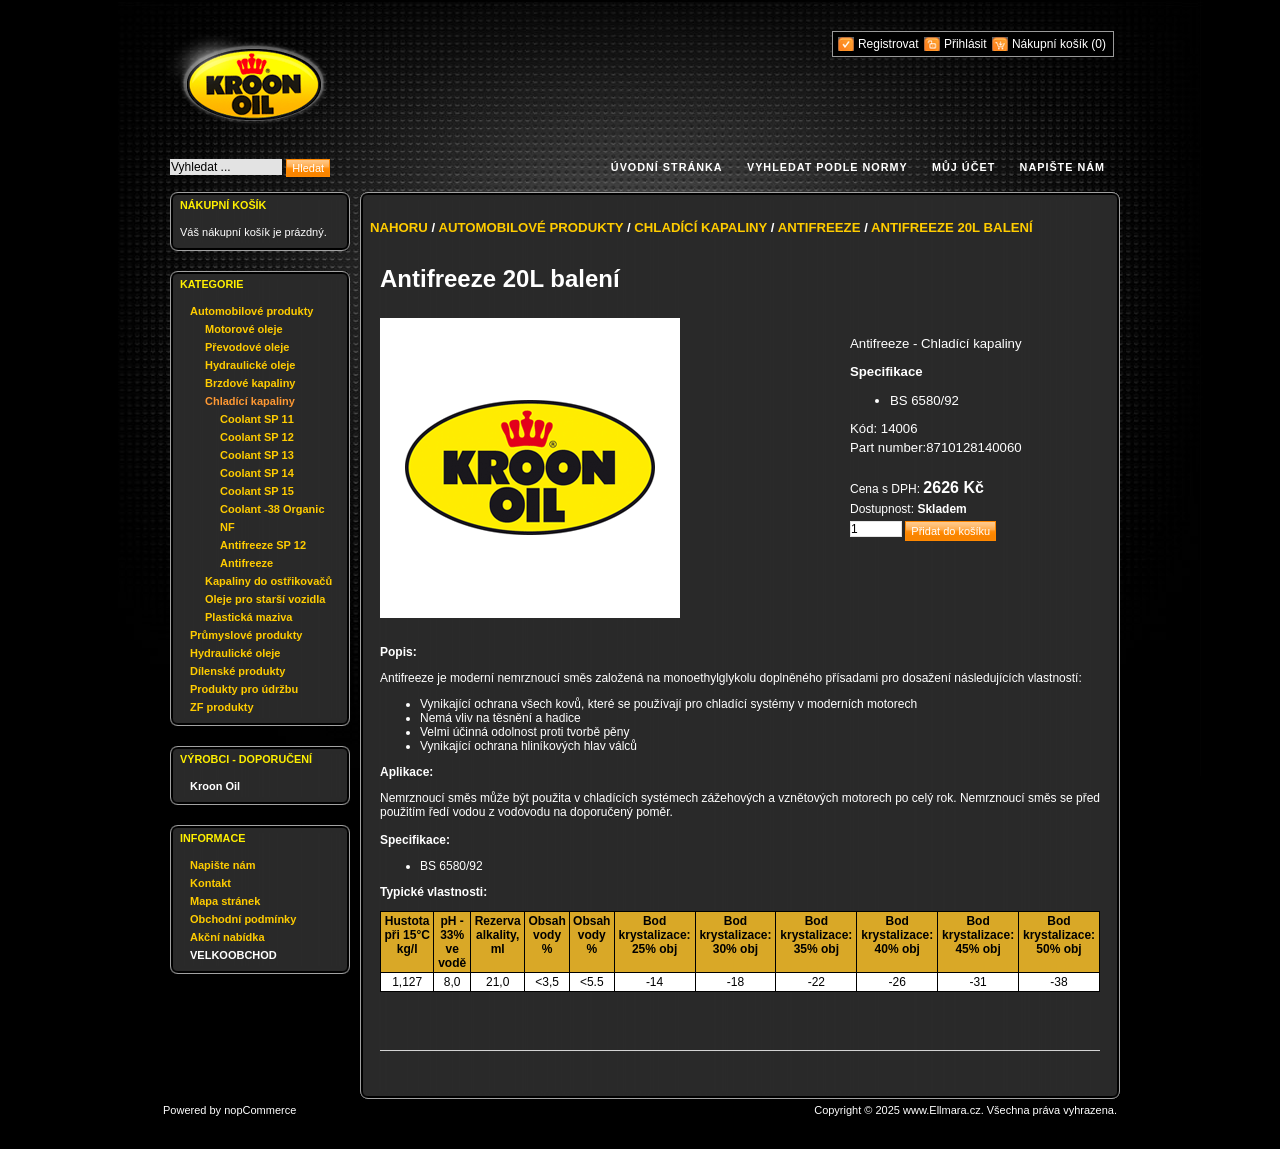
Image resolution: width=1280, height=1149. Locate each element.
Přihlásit (965, 44)
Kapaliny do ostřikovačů (268, 581)
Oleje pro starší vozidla (265, 599)
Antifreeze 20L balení (952, 227)
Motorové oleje (244, 329)
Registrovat (888, 44)
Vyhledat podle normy (827, 167)
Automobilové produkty (251, 311)
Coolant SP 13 (257, 455)
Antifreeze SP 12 (263, 545)
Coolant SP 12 (257, 437)
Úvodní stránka (667, 167)
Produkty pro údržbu (244, 689)
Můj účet (963, 167)
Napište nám (1062, 167)
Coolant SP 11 (257, 419)
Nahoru (399, 227)
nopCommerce (260, 1110)
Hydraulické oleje (250, 365)
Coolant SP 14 (257, 473)
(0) (1098, 44)
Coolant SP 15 (257, 491)
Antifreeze (246, 563)
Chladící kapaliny (250, 401)
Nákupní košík (1051, 44)
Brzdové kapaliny (250, 383)
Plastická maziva (248, 617)
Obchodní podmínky (243, 919)
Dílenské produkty (237, 671)
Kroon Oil (215, 786)
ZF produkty (222, 707)
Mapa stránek (225, 901)
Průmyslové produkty (246, 635)
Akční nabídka (227, 937)
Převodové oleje (247, 347)
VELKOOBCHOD (233, 955)
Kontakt (210, 883)
